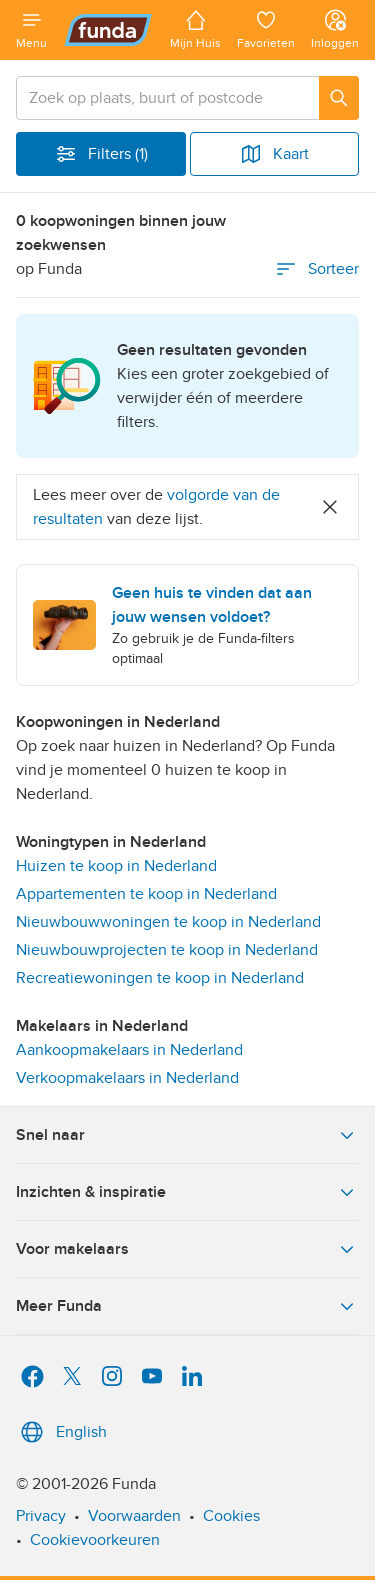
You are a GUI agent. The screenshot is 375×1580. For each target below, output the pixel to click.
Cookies (231, 1516)
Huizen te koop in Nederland (116, 866)
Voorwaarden (134, 1516)
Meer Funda (187, 1306)
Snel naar (187, 1135)
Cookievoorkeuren (95, 1540)
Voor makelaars (187, 1249)
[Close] (330, 507)
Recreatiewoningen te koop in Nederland (160, 978)
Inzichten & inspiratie (187, 1192)
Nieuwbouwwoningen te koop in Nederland (168, 922)
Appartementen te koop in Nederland (146, 894)
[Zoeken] (339, 98)
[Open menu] (31, 30)
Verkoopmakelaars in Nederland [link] (127, 1078)
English (61, 1432)
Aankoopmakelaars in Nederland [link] (129, 1050)
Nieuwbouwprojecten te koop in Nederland (167, 950)
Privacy (41, 1516)
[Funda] (108, 30)
